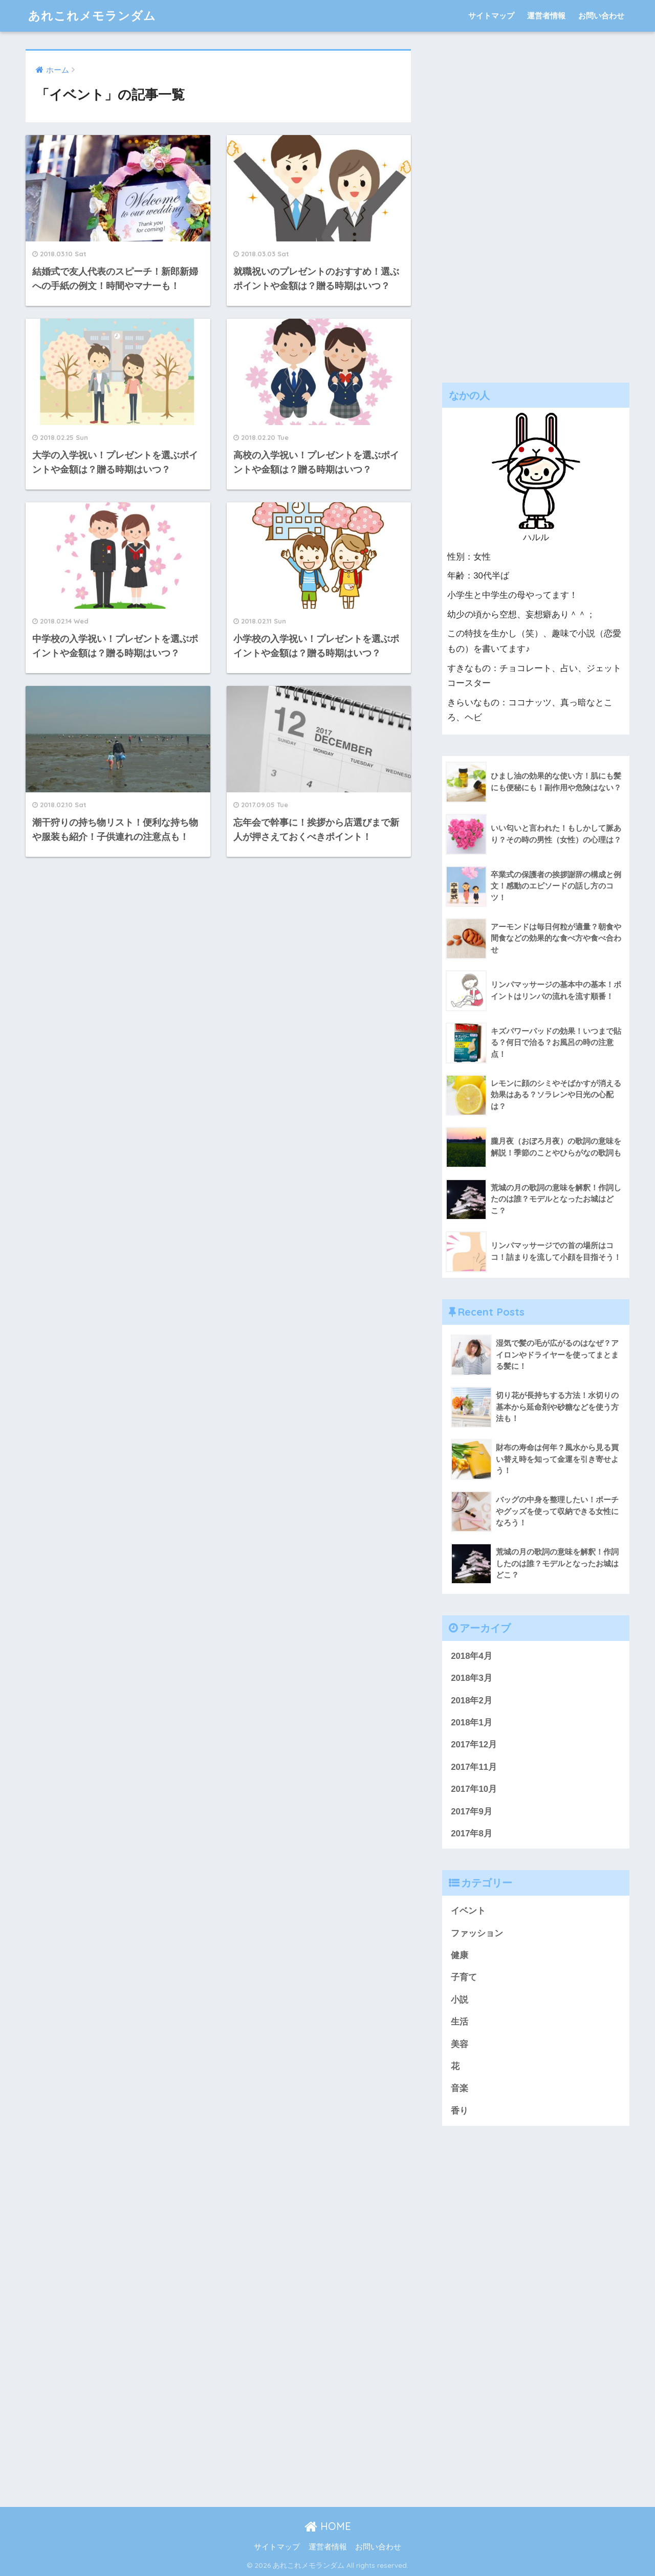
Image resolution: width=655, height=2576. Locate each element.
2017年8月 (471, 1833)
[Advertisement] (536, 202)
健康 (459, 1955)
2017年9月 (471, 1811)
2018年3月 (471, 1678)
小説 (459, 2000)
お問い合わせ (601, 15)
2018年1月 (471, 1722)
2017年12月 (474, 1744)
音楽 (459, 2088)
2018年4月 (471, 1656)
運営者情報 (546, 15)
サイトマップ (491, 15)
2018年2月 (471, 1700)
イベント (468, 1911)
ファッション (477, 1933)
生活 (459, 2022)
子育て (464, 1977)
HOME (327, 2526)
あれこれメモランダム (92, 15)
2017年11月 (474, 1767)
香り (459, 2111)
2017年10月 (474, 1789)
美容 (459, 2044)
